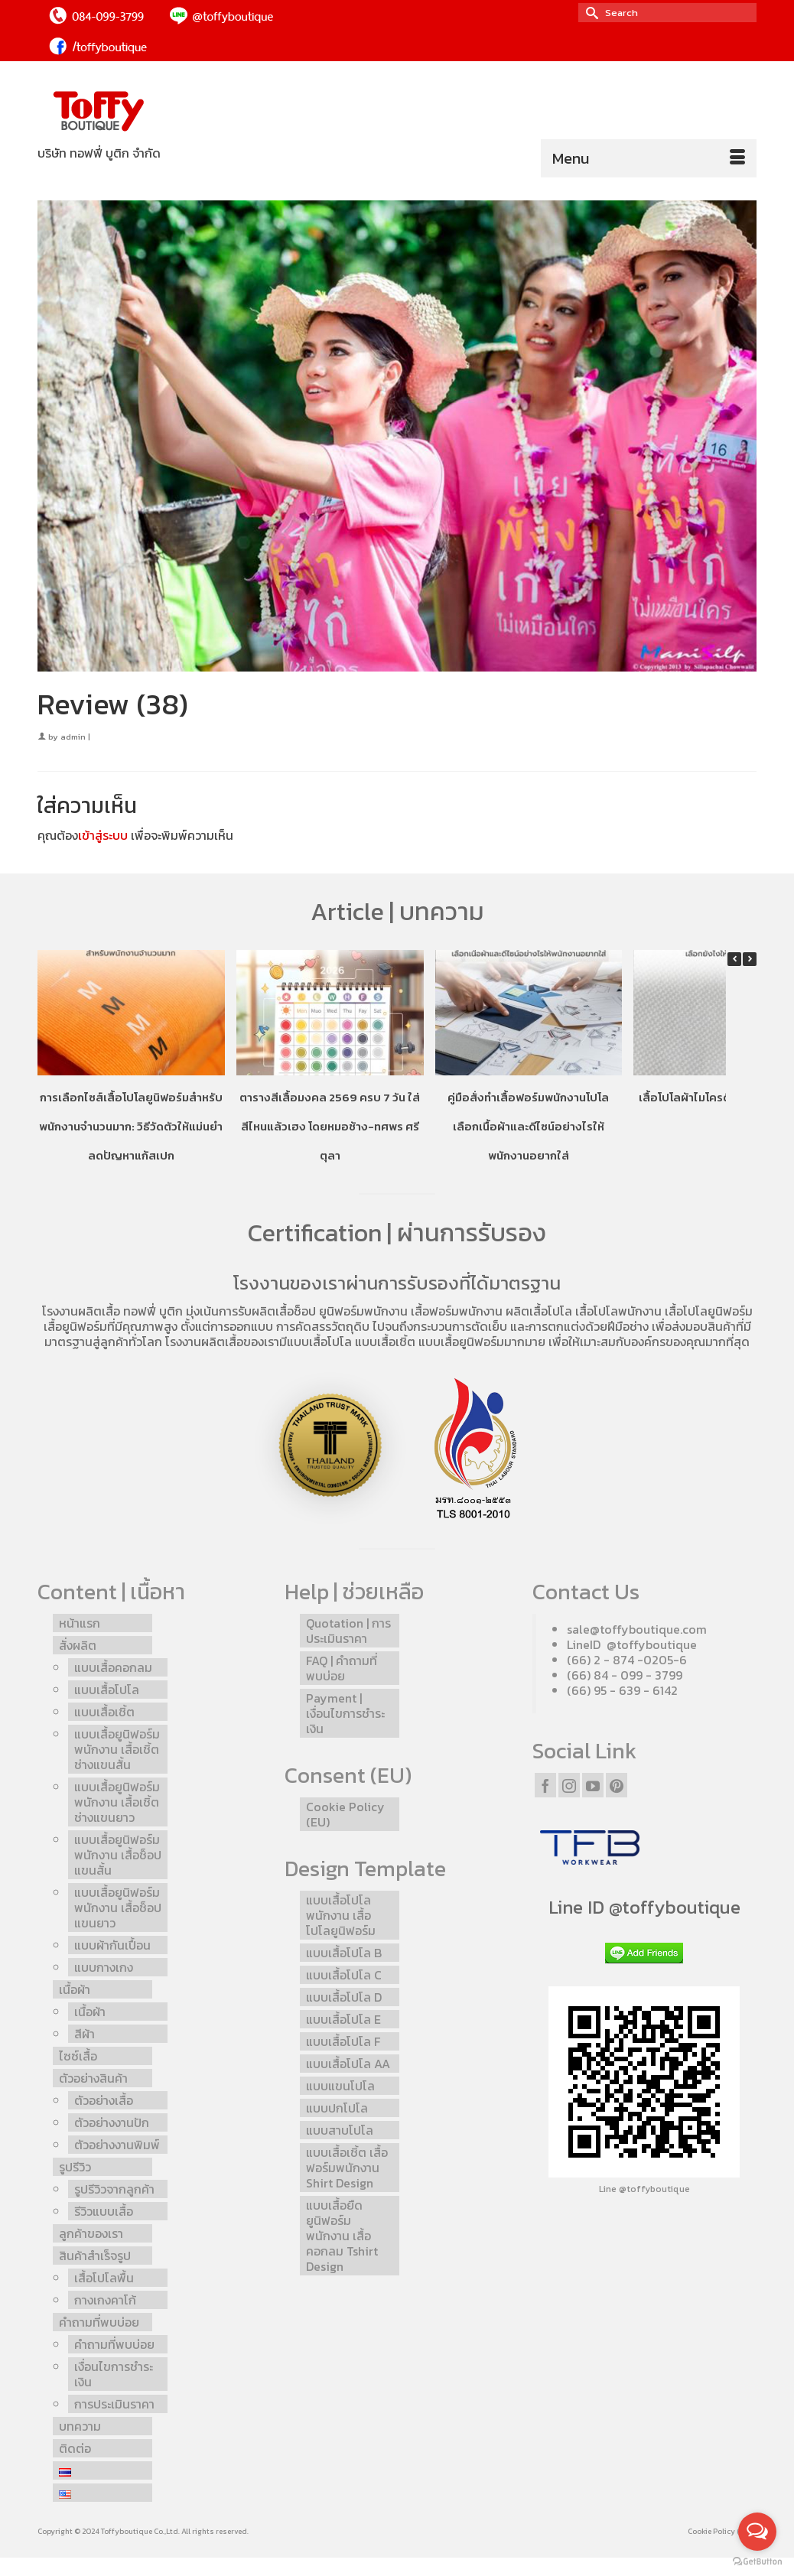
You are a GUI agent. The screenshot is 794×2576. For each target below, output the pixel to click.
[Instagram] (569, 1785)
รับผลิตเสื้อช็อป (277, 1311)
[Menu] (649, 158)
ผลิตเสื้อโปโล (539, 1311)
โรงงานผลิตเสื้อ (81, 1311)
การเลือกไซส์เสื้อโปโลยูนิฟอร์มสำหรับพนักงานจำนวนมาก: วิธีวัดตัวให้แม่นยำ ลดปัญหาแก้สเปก (131, 1126)
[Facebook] (545, 1785)
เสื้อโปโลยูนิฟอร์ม (709, 1311)
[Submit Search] (589, 12)
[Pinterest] (616, 1785)
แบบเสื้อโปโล (319, 1341)
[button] (750, 959)
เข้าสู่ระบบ (103, 835)
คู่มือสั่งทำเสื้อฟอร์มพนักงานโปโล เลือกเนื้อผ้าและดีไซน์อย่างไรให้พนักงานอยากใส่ (528, 1126)
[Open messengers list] (757, 2532)
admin (73, 736)
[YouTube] (593, 1785)
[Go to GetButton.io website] (757, 2560)
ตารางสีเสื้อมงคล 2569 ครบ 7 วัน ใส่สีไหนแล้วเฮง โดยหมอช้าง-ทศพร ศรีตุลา (329, 1126)
